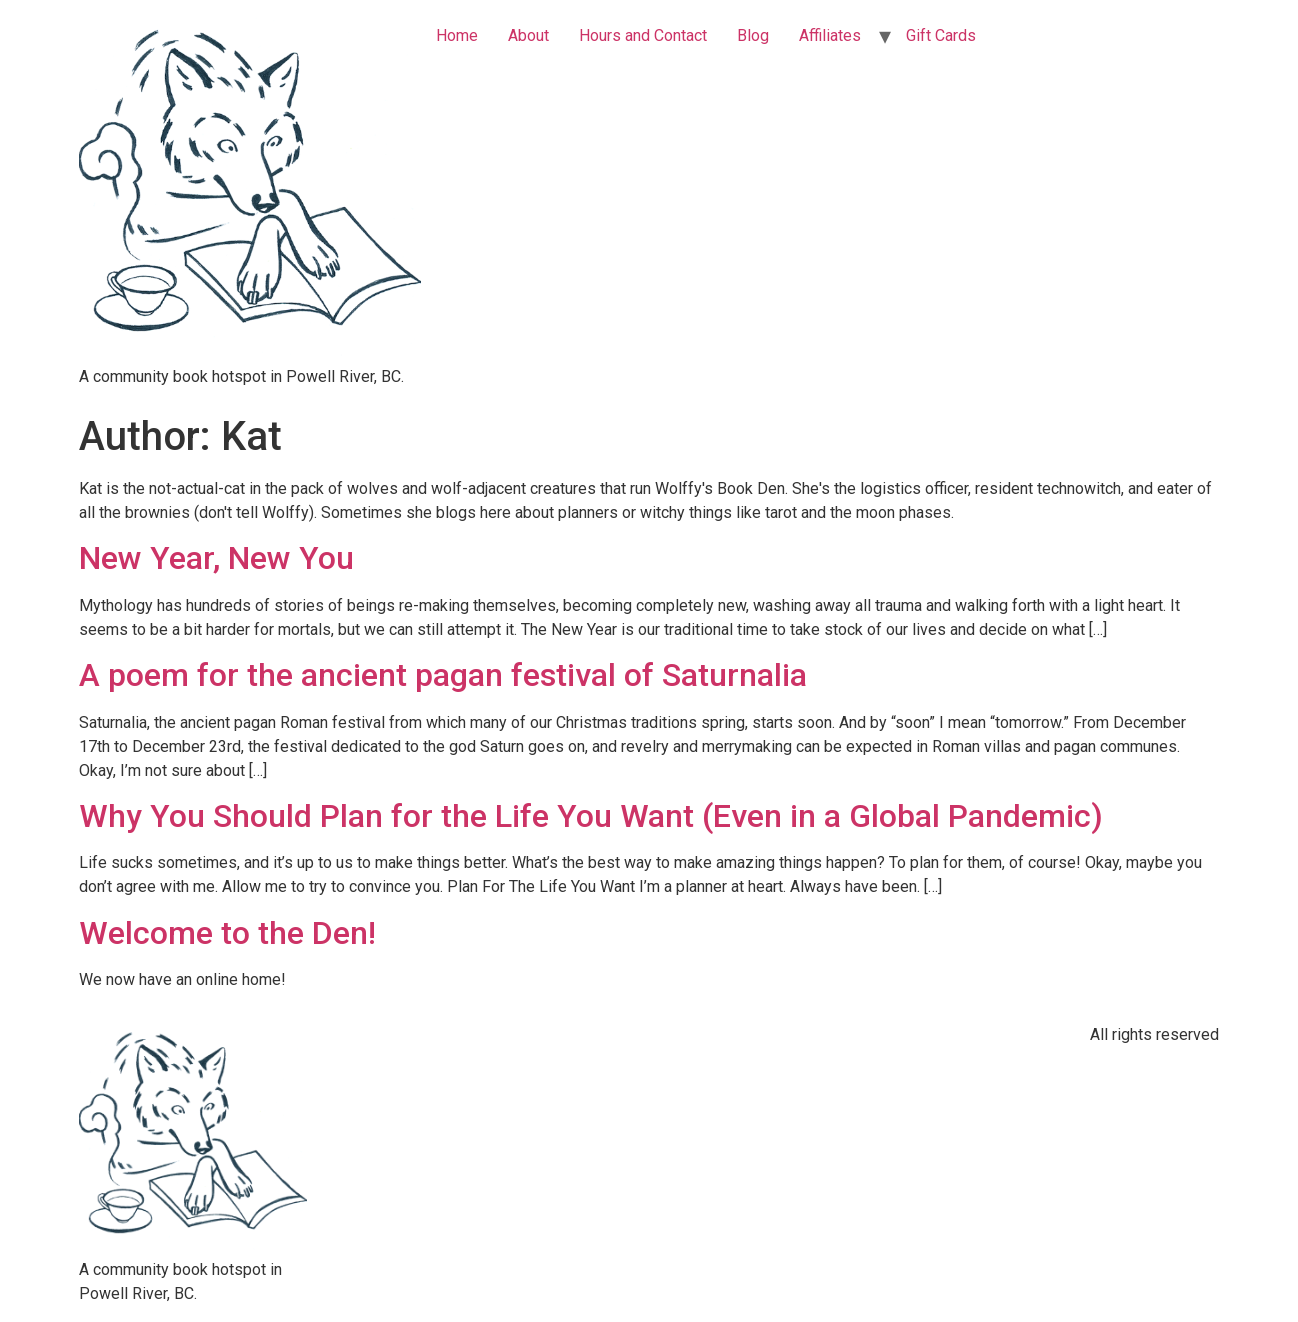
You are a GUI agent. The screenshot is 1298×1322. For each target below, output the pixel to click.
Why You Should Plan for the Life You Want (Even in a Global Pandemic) (591, 816)
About (528, 35)
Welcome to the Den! (227, 933)
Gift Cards (941, 35)
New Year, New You (216, 558)
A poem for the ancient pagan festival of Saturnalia (443, 675)
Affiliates (830, 35)
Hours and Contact (643, 35)
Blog (753, 35)
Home (457, 35)
